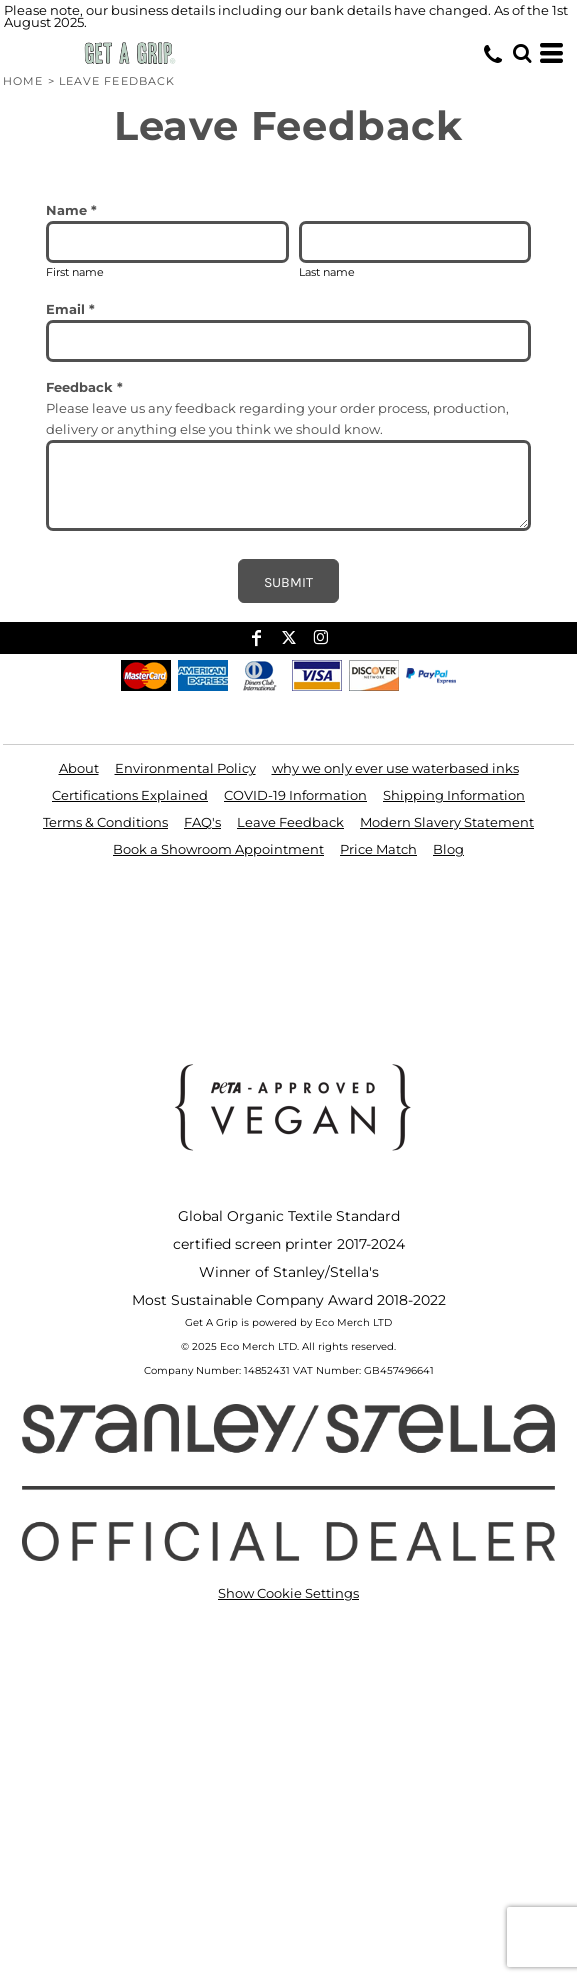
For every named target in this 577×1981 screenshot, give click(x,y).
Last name (327, 272)
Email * (70, 309)
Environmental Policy (185, 768)
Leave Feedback (290, 822)
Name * (71, 210)
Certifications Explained (130, 795)
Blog (448, 849)
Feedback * (84, 387)
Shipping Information (454, 795)
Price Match (378, 849)
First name (75, 272)
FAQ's (202, 822)
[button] (522, 53)
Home (23, 81)
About (79, 768)
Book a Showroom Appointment (218, 849)
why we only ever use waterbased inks (395, 768)
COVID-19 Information (295, 795)
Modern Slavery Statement (447, 822)
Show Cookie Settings (288, 1593)
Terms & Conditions (105, 822)
